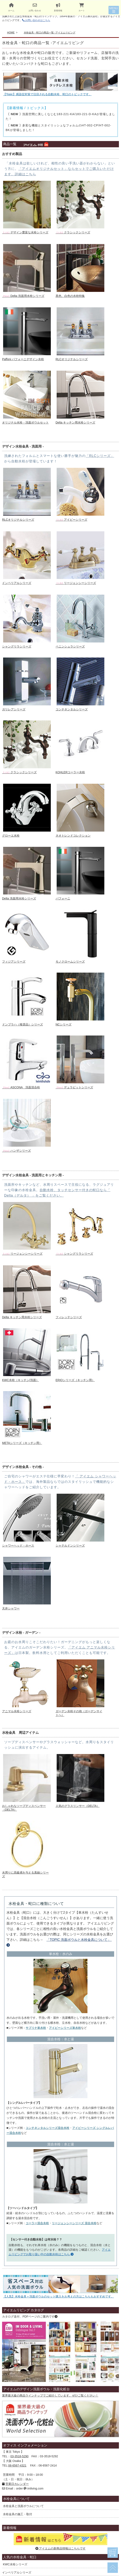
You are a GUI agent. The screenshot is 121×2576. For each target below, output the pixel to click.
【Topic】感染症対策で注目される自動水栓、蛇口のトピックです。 (47, 94)
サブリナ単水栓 (36, 2027)
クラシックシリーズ (80, 230)
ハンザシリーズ (27, 1148)
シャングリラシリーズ (80, 1251)
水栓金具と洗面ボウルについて (23, 2506)
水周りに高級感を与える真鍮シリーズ (27, 1872)
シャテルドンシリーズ (80, 1543)
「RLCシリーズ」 (100, 456)
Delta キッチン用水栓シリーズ (80, 420)
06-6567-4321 (17, 2465)
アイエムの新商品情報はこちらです (60, 2548)
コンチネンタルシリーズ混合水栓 (47, 2127)
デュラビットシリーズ (80, 1085)
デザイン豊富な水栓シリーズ (27, 230)
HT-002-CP (90, 125)
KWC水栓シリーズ (14, 2564)
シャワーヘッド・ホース (27, 1543)
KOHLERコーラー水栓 (80, 770)
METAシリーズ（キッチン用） (27, 1441)
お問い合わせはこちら (36, 20)
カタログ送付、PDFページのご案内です (29, 2316)
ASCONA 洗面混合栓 (27, 1085)
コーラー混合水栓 (37, 2223)
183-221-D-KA (86, 114)
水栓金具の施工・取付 (17, 2514)
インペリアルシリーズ (27, 581)
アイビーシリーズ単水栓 (65, 2027)
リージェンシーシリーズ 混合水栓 (74, 2223)
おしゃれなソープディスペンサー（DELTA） (27, 1805)
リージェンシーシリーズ (80, 581)
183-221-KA (65, 114)
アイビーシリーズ (80, 517)
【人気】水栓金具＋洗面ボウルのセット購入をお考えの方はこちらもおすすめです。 (58, 2296)
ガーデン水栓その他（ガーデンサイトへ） (80, 1711)
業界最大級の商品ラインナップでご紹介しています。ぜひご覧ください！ (50, 2395)
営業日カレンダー (17, 2484)
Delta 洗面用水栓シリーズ (27, 896)
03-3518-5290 (19, 2456)
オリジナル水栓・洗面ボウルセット (27, 420)
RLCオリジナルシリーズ (27, 517)
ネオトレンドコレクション (80, 833)
